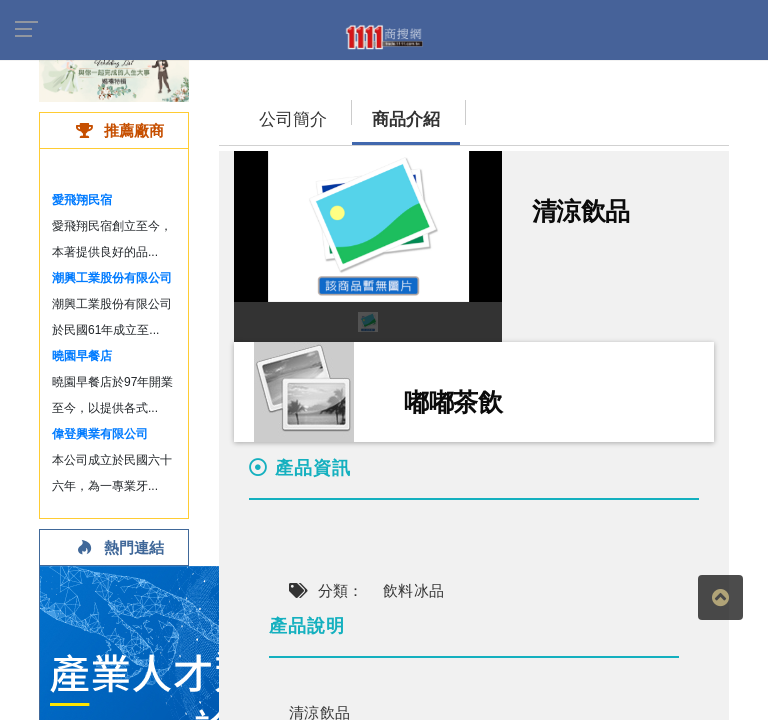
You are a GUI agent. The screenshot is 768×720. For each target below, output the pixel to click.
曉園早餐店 (82, 356)
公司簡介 (293, 119)
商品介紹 (406, 119)
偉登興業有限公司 (100, 434)
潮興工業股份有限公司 (112, 278)
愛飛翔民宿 (82, 200)
